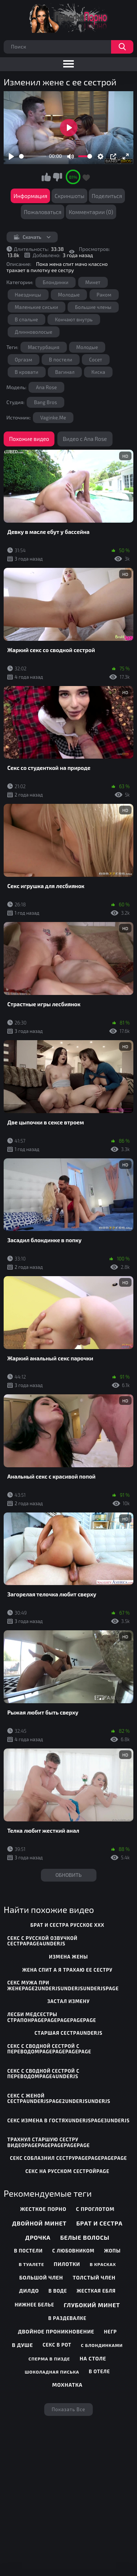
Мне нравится (46, 177)
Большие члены (93, 307)
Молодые (69, 295)
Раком (104, 295)
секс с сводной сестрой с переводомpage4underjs (43, 2074)
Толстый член (94, 2277)
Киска (98, 372)
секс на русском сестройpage (67, 2171)
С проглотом (95, 2209)
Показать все (68, 2409)
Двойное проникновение (56, 2331)
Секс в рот (57, 2345)
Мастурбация (44, 347)
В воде (58, 2291)
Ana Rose (46, 387)
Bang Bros (45, 402)
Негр (110, 2332)
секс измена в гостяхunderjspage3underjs (68, 2120)
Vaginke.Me (53, 418)
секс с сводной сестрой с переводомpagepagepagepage (49, 2049)
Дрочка (37, 2237)
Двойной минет (39, 2223)
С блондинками (102, 2345)
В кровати (26, 372)
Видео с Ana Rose (85, 438)
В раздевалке (67, 2318)
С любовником (73, 2251)
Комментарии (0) (91, 212)
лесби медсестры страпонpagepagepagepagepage (51, 2017)
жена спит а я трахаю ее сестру (67, 1970)
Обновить (69, 1875)
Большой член (41, 2277)
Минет (92, 282)
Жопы (112, 2251)
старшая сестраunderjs (69, 2033)
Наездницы (28, 295)
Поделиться (107, 196)
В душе (22, 2345)
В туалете (31, 2264)
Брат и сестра (99, 2223)
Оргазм (24, 360)
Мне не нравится (57, 177)
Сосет (95, 360)
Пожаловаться (42, 212)
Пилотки (67, 2264)
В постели (60, 360)
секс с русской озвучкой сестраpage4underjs (42, 1941)
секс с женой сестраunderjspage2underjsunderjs (58, 2098)
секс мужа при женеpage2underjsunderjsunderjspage (63, 1985)
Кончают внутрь (73, 319)
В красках (103, 2264)
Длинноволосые (34, 332)
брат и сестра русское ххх (67, 1925)
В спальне (26, 319)
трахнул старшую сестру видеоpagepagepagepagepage (48, 2142)
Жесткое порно (43, 2209)
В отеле (99, 2371)
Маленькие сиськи (36, 307)
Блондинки (55, 282)
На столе (93, 2358)
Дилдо (29, 2291)
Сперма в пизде (49, 2358)
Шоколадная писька (52, 2371)
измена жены (68, 1957)
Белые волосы (85, 2237)
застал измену (68, 2001)
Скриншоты (69, 196)
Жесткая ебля (96, 2291)
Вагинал (65, 372)
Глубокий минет (92, 2304)
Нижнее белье (34, 2305)
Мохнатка (67, 2385)
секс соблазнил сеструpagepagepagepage (68, 2158)
